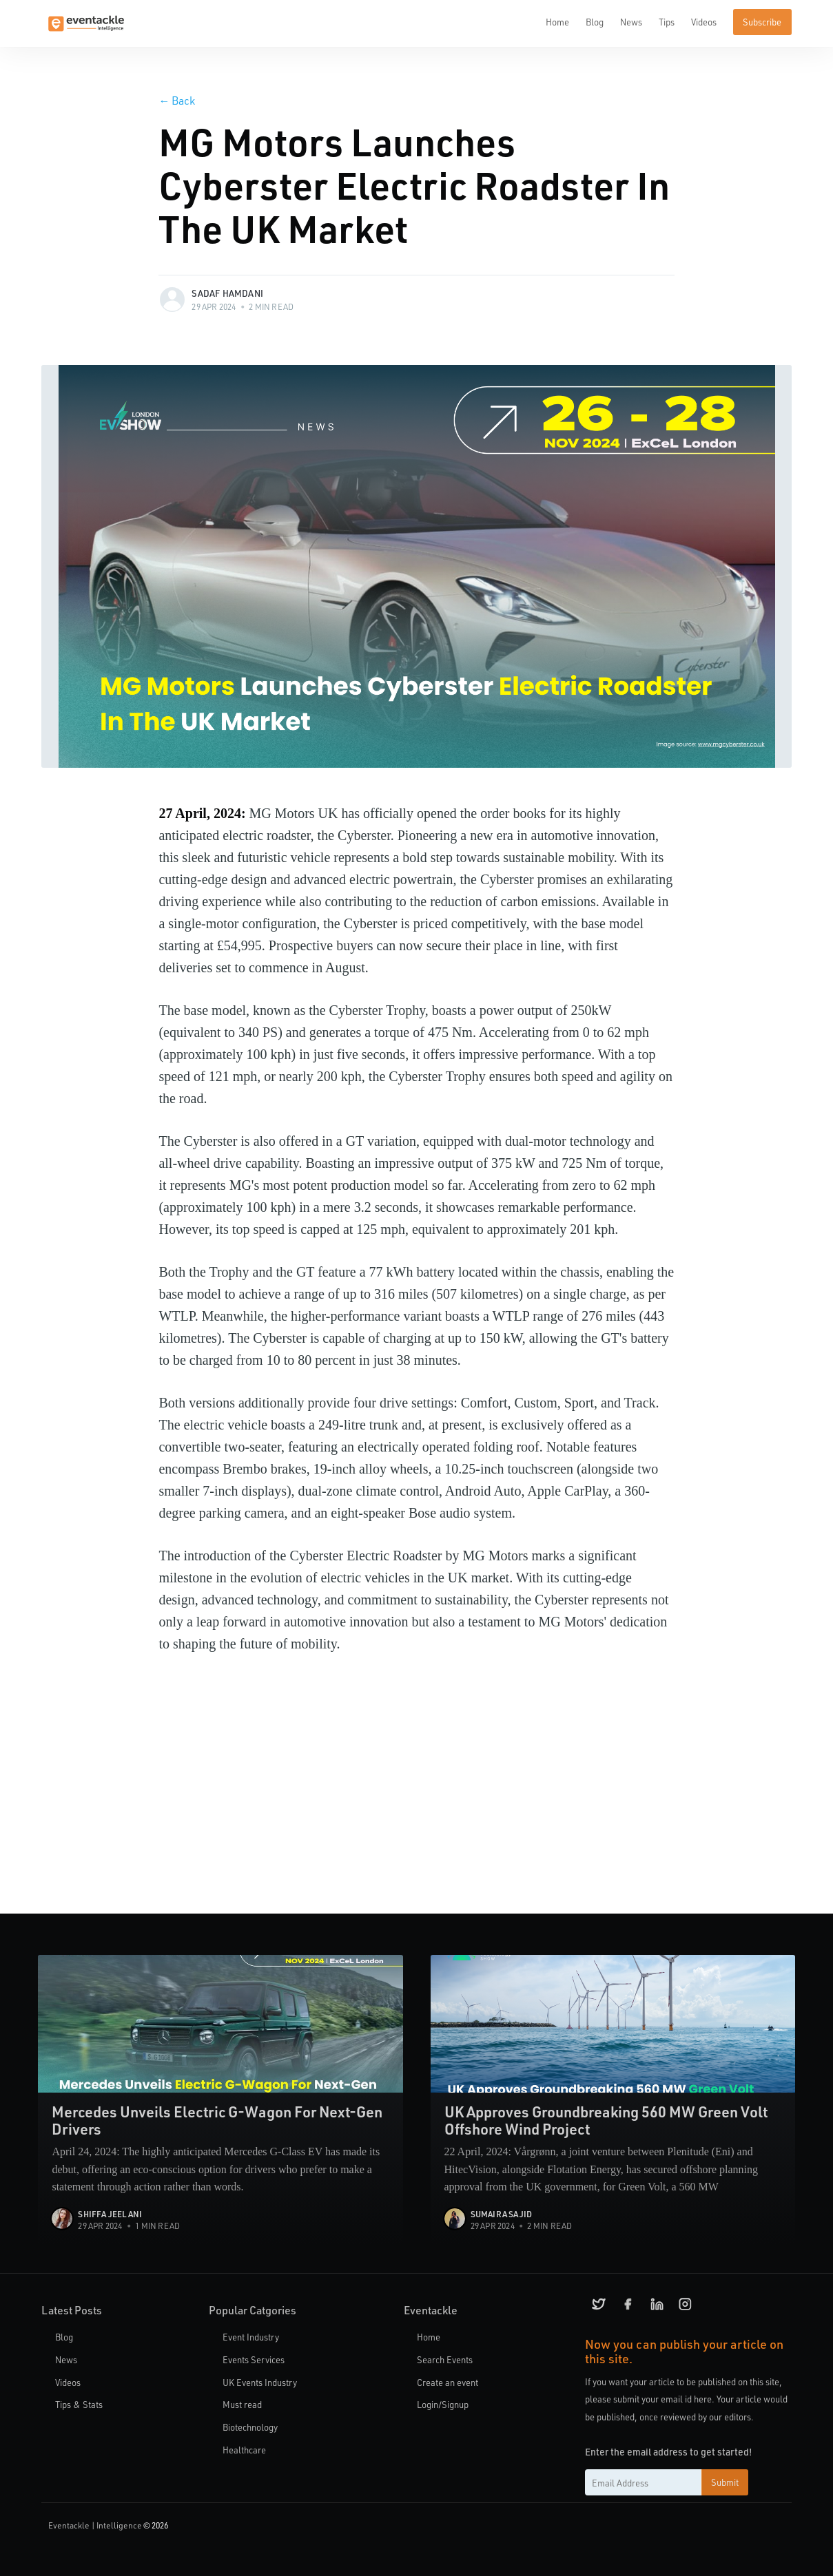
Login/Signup (443, 2404)
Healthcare (244, 2449)
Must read (242, 2404)
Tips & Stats (79, 2404)
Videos (704, 22)
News (631, 22)
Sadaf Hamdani (227, 293)
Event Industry (251, 2337)
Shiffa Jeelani (110, 2213)
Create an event (447, 2382)
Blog (595, 22)
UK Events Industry (260, 2382)
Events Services (254, 2359)
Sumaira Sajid (502, 2213)
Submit (725, 2482)
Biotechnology (250, 2427)
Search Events (445, 2359)
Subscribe (762, 22)
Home (557, 22)
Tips (667, 22)
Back (176, 100)
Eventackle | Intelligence (95, 2525)
